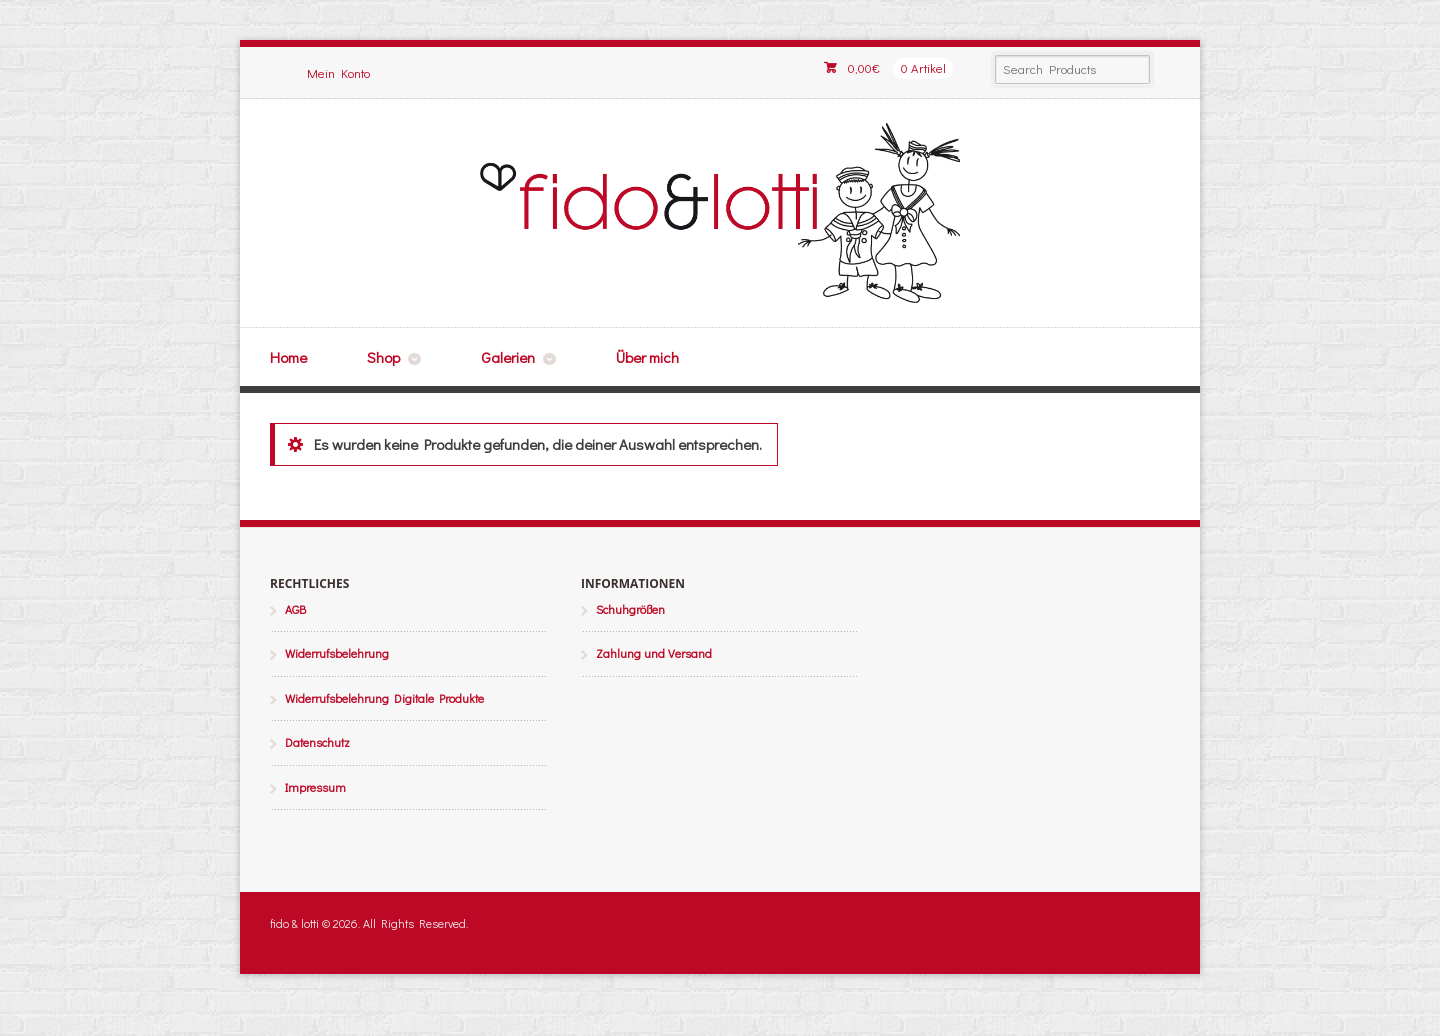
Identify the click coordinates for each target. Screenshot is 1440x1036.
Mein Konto (338, 73)
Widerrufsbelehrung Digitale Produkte (384, 698)
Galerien (508, 357)
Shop (383, 357)
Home (288, 357)
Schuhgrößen (630, 609)
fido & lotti (720, 213)
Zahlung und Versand (654, 653)
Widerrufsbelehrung (337, 653)
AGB (295, 609)
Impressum (315, 787)
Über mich (647, 357)
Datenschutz (317, 742)
